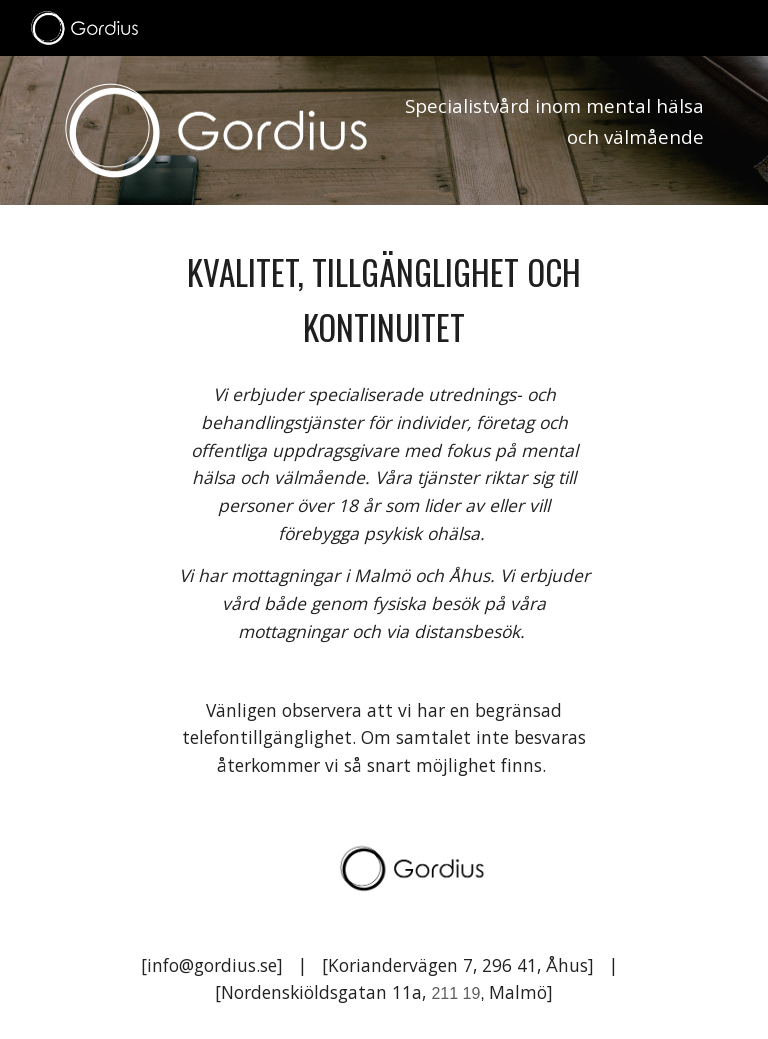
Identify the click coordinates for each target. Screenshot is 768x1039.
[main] (551, 128)
